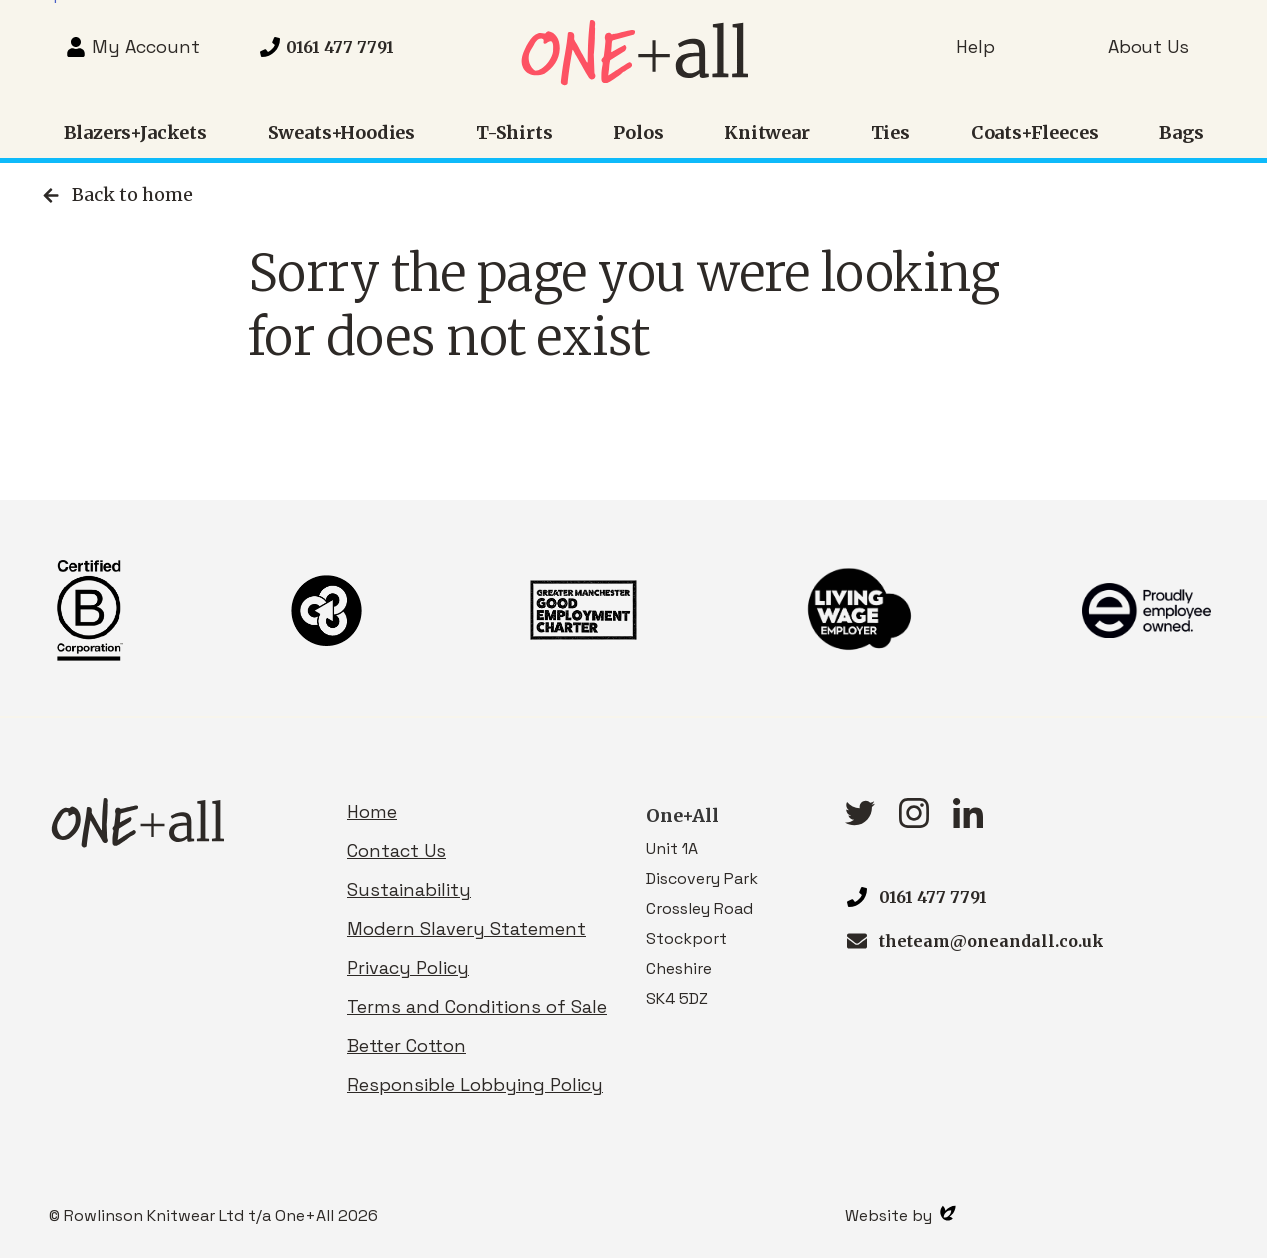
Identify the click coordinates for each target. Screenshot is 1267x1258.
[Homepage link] (633, 79)
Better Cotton (406, 1045)
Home (372, 811)
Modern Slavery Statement (466, 928)
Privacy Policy (408, 967)
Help (975, 46)
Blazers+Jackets (135, 132)
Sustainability (409, 889)
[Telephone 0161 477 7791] (326, 47)
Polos (638, 132)
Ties (890, 132)
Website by (900, 1215)
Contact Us (396, 850)
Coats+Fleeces (1035, 132)
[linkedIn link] (968, 821)
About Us (1148, 46)
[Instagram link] (914, 821)
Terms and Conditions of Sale (477, 1006)
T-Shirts (514, 132)
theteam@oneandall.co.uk (991, 941)
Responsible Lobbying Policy (475, 1084)
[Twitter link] (860, 819)
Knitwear (767, 132)
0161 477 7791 (933, 897)
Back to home (116, 195)
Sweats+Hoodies (341, 132)
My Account (146, 46)
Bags (1181, 132)
